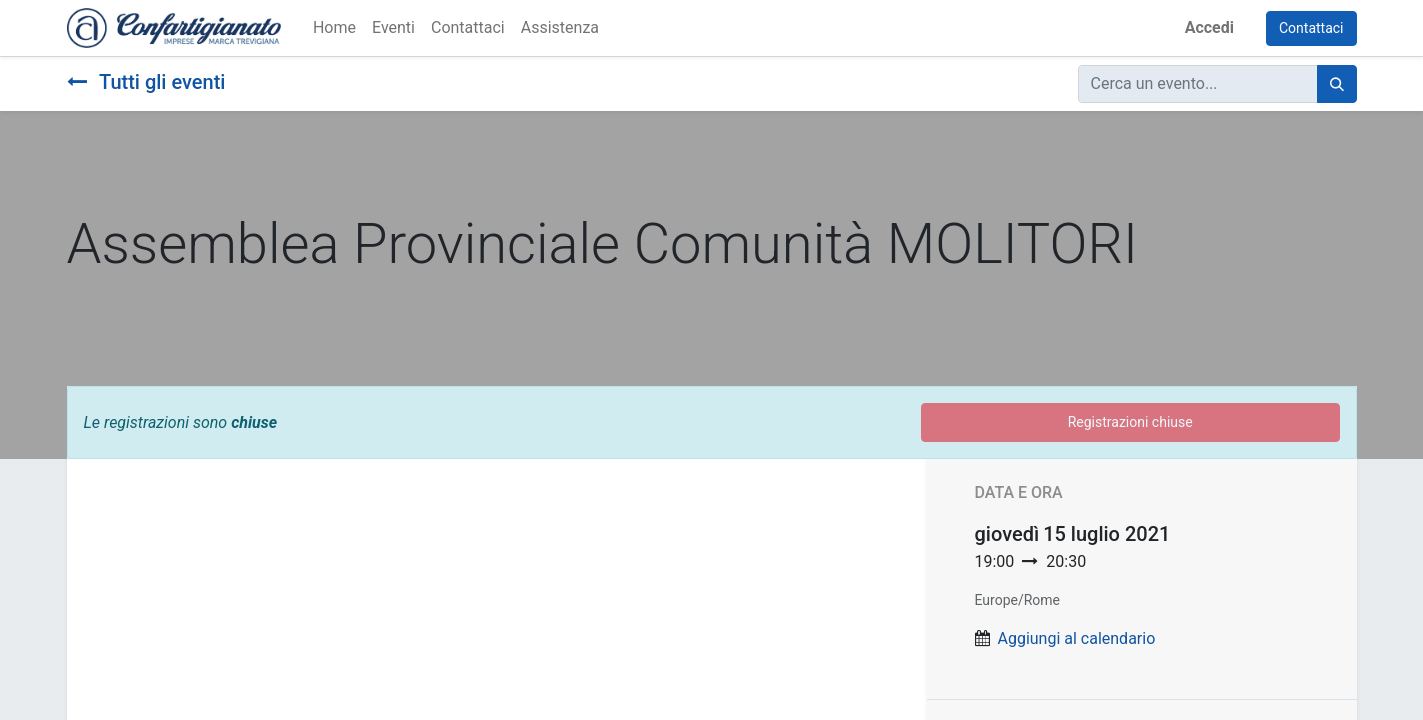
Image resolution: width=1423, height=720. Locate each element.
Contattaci (1311, 28)
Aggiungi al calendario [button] (1076, 638)
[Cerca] (1337, 84)
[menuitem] (334, 28)
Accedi (1209, 27)
